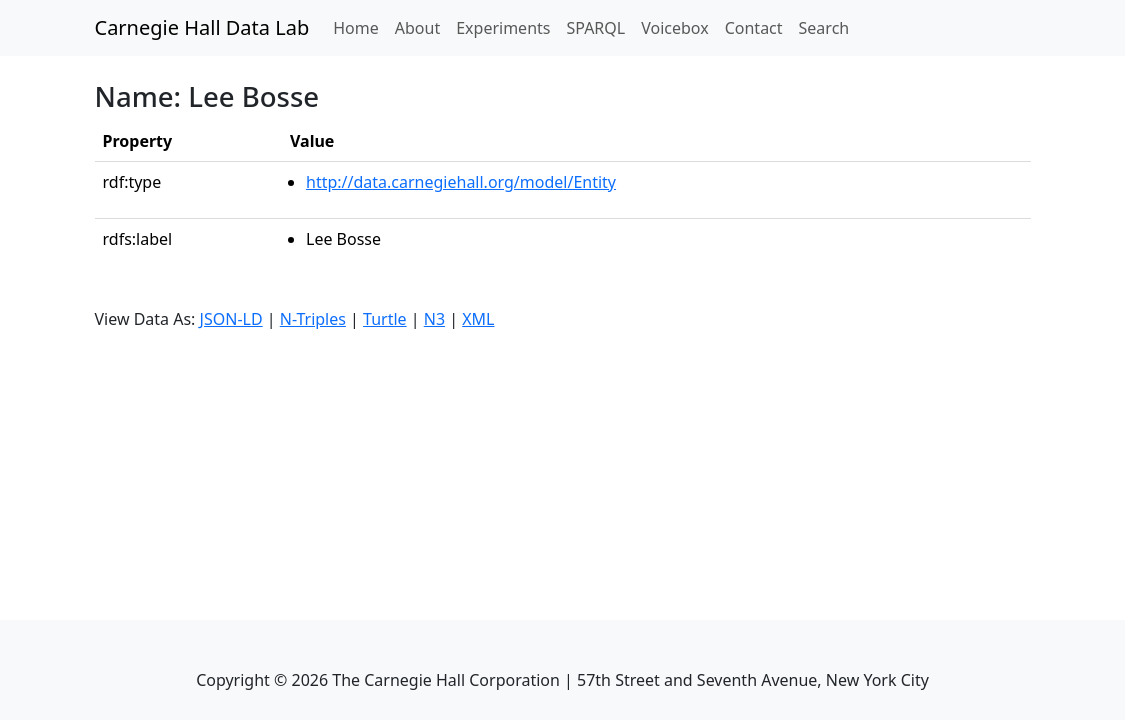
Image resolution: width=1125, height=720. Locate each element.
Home (360, 27)
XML (478, 319)
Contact (754, 28)
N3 (434, 319)
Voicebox (674, 28)
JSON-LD (231, 319)
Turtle (385, 319)
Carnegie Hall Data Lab (202, 27)
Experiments (503, 28)
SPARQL (595, 28)
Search (824, 28)
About (417, 28)
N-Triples (313, 319)
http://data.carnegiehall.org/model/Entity (461, 182)
